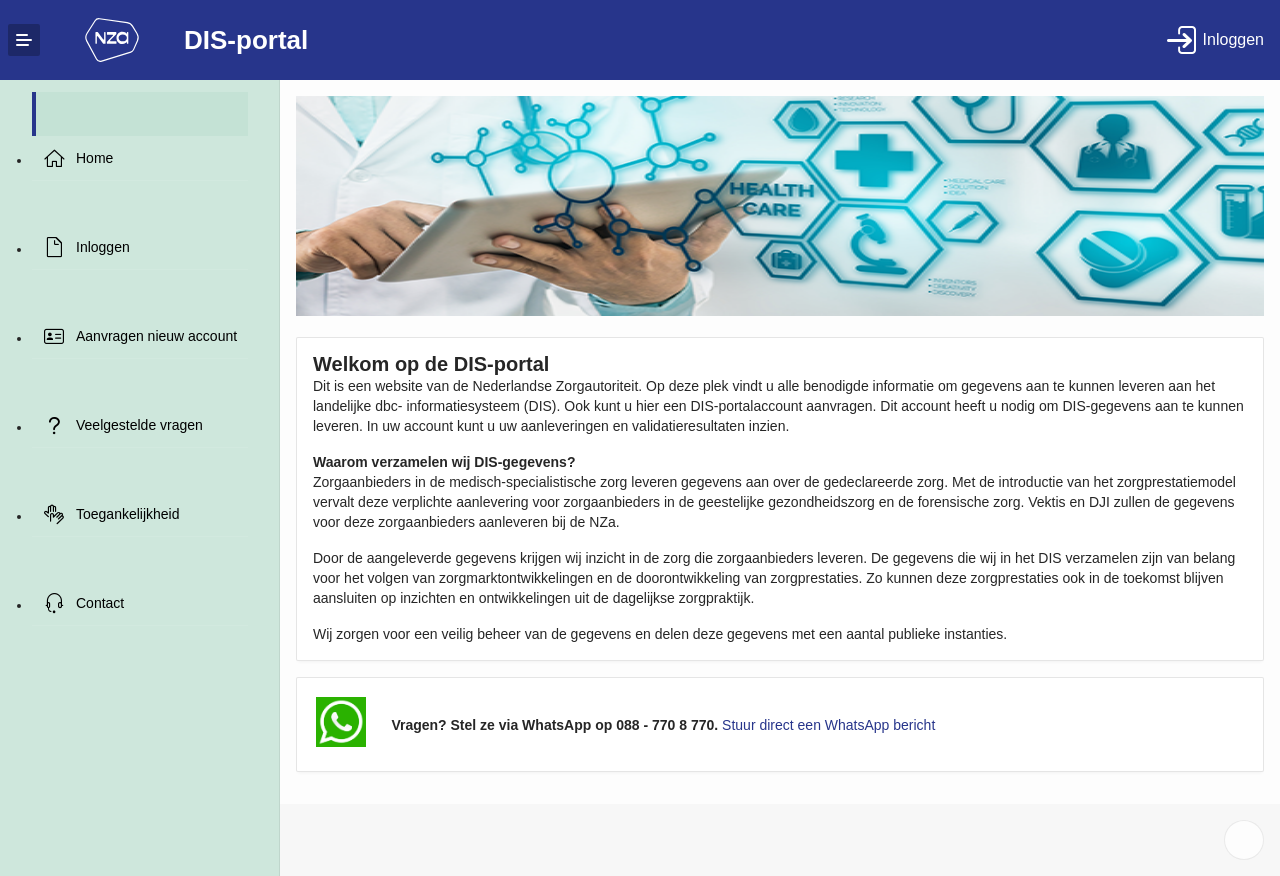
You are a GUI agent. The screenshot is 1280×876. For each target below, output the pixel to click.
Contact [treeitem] (100, 603)
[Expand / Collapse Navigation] (24, 40)
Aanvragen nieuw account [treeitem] (156, 336)
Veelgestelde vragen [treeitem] (139, 425)
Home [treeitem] (94, 158)
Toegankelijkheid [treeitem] (128, 514)
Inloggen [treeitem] (103, 247)
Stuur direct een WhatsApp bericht (828, 725)
